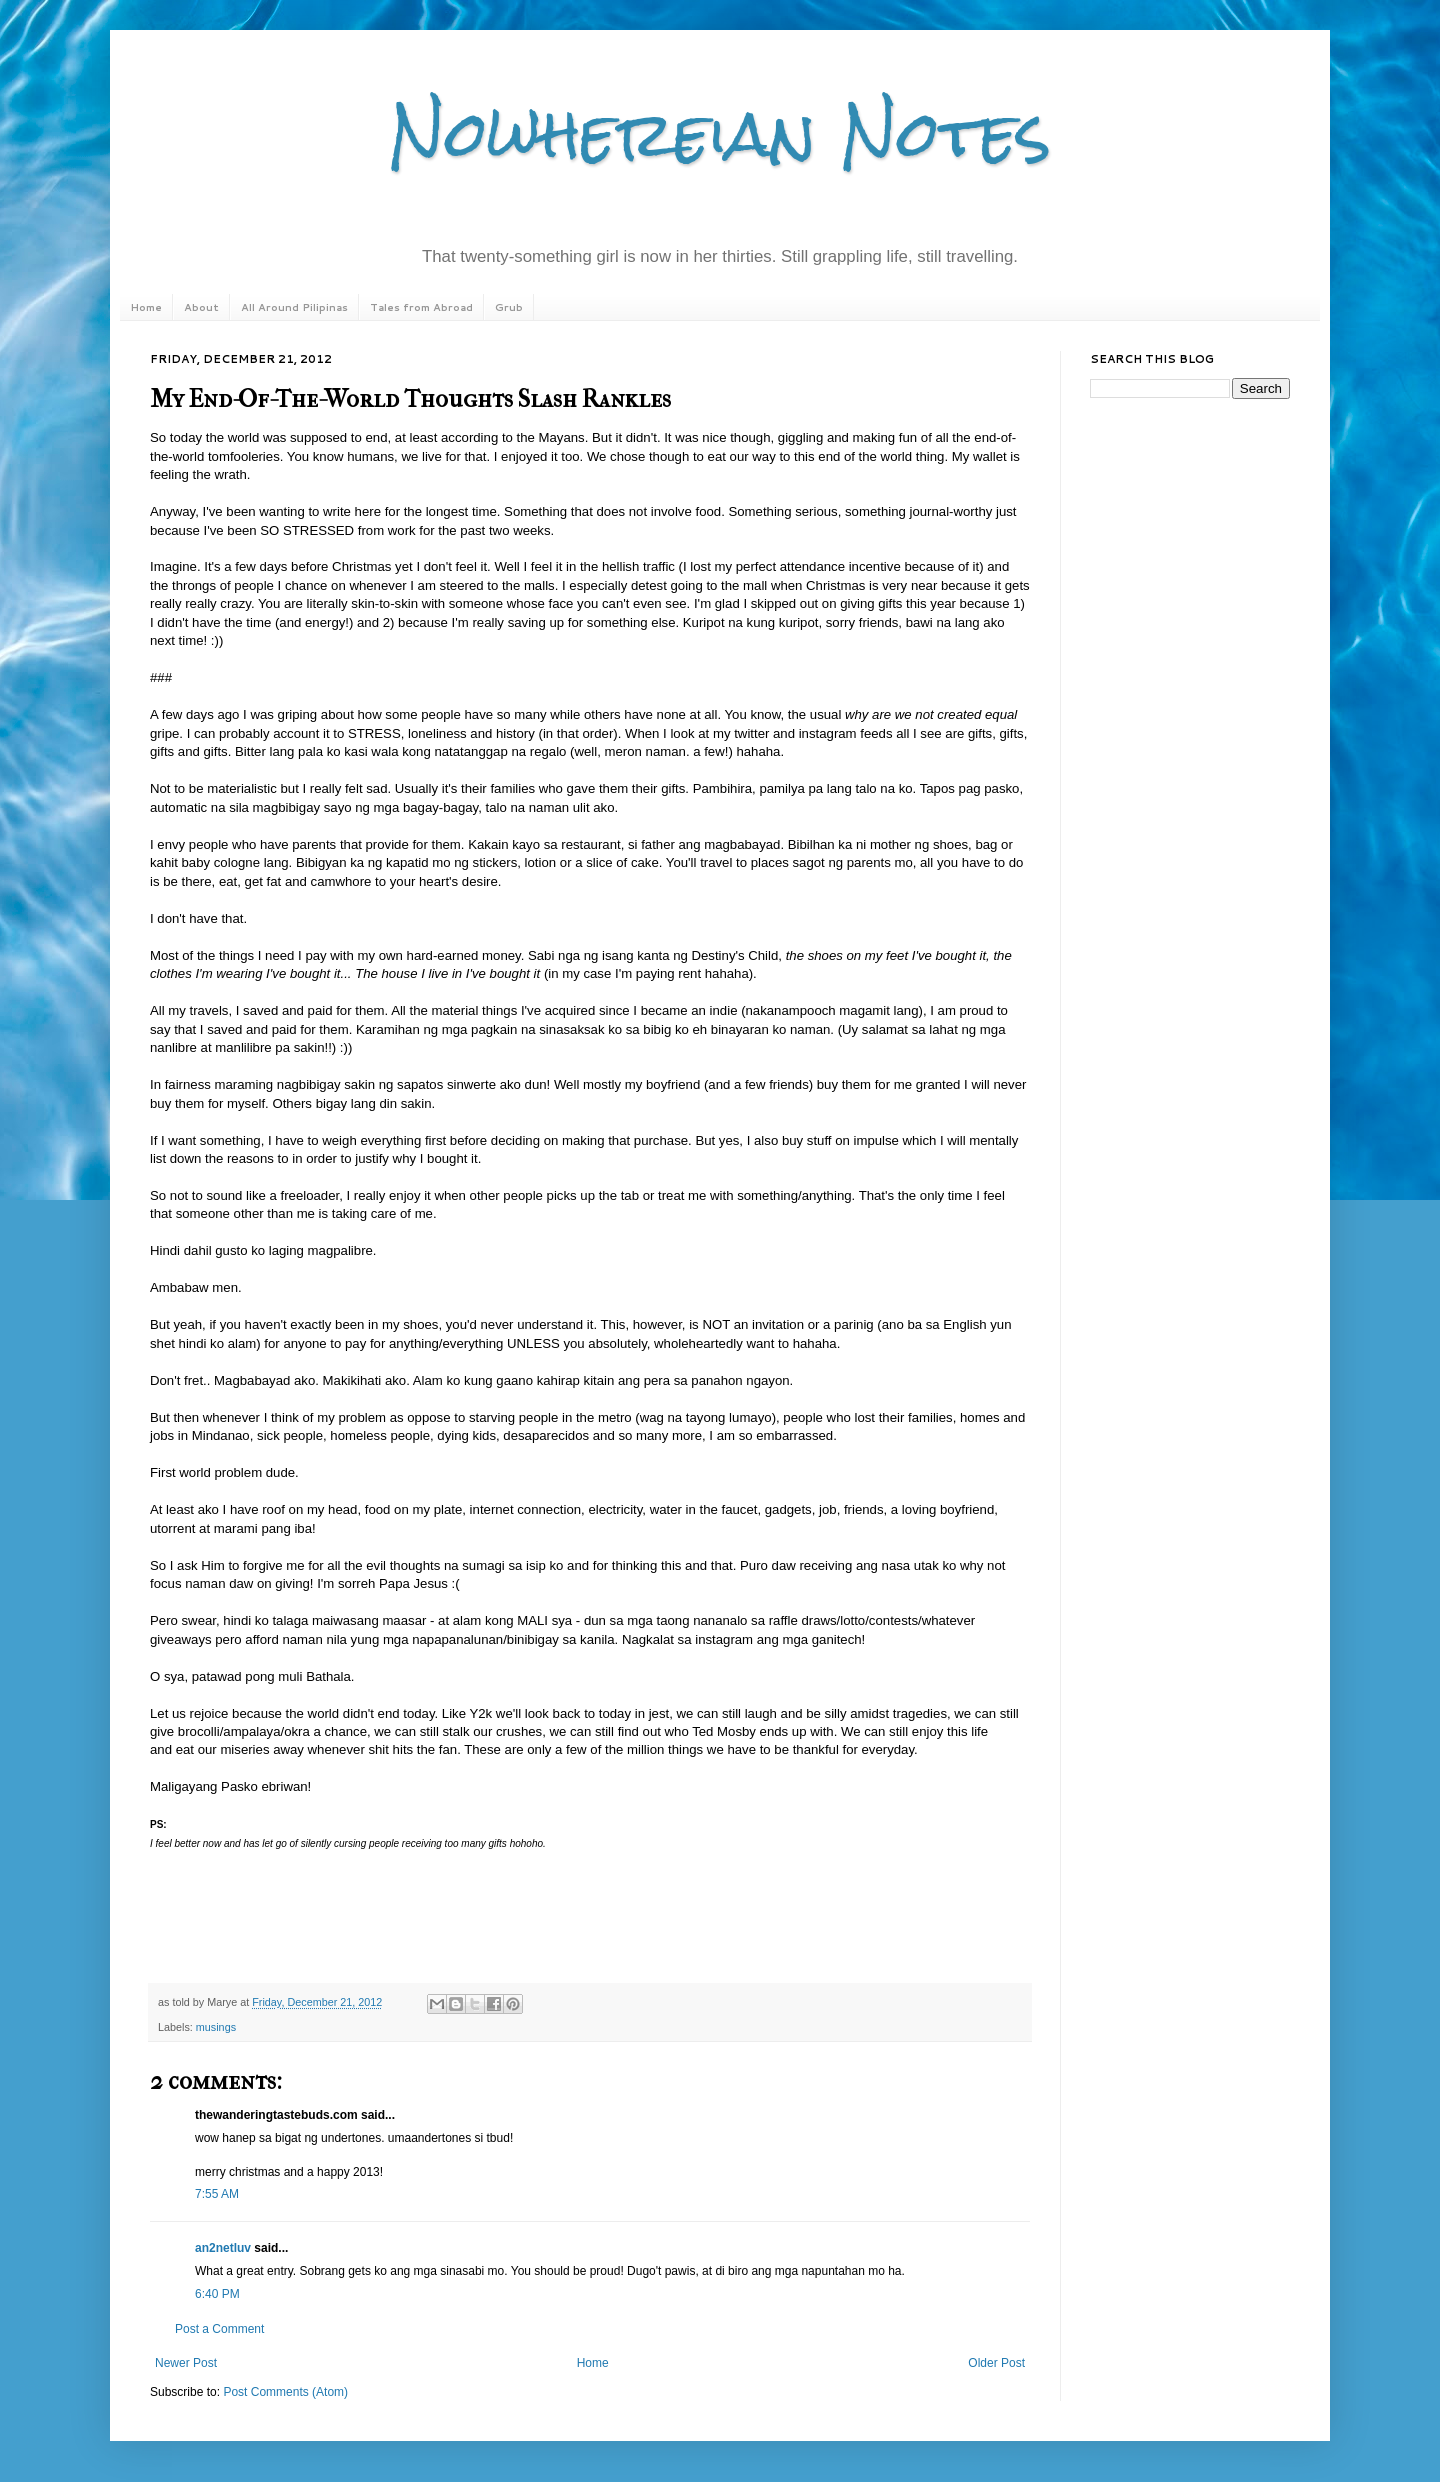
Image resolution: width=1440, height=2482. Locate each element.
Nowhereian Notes (720, 133)
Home (146, 307)
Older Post (996, 2363)
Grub (509, 307)
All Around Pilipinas (294, 307)
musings (216, 2027)
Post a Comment (219, 2329)
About (201, 307)
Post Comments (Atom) (285, 2392)
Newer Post (186, 2363)
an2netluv (223, 2248)
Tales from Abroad (421, 307)
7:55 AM (217, 2194)
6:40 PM (217, 2294)
